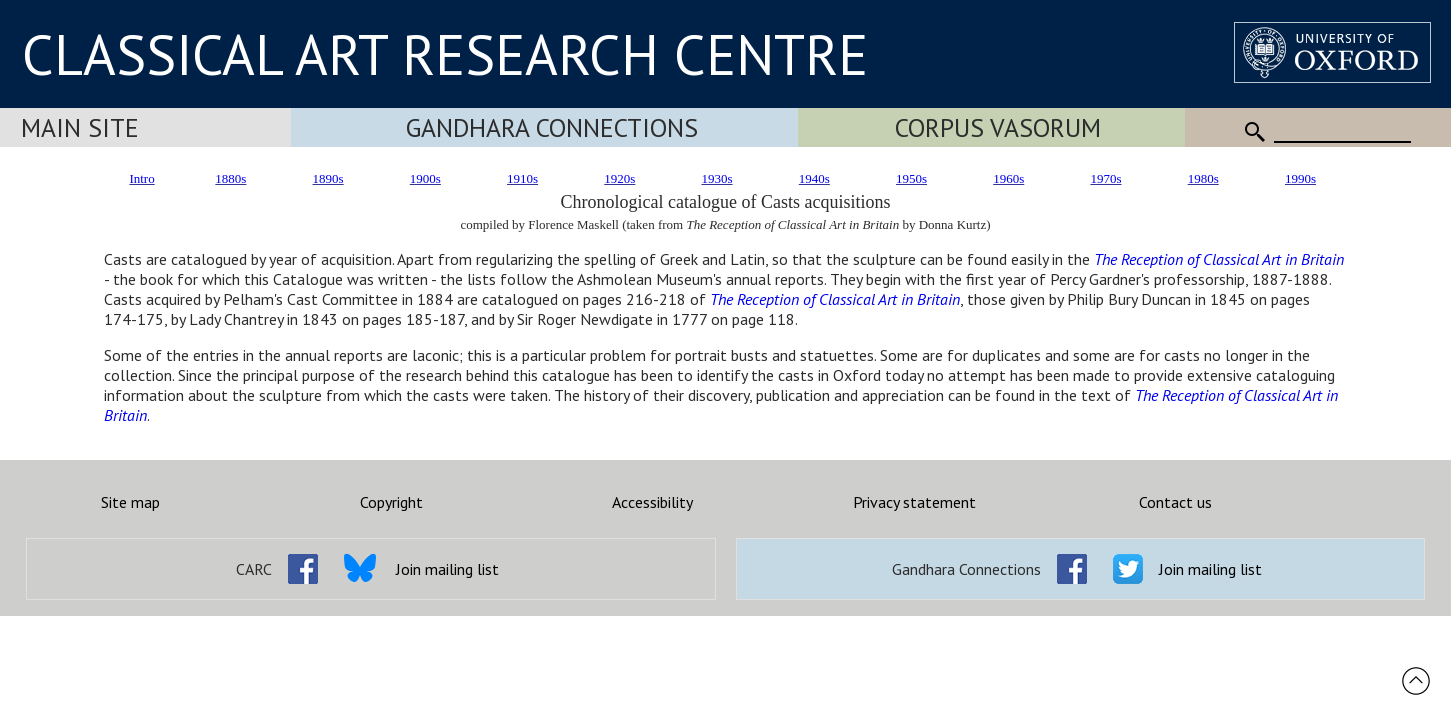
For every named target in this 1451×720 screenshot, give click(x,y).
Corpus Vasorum (998, 127)
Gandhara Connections (552, 127)
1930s (717, 178)
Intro (141, 178)
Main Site (80, 127)
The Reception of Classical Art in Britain (1219, 259)
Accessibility (652, 502)
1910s (522, 178)
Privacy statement (914, 502)
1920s (619, 178)
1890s (328, 178)
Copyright (391, 502)
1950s (911, 178)
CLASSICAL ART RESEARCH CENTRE (445, 54)
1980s (1203, 178)
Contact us (1175, 502)
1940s (814, 178)
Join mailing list (447, 569)
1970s (1105, 178)
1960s (1008, 178)
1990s (1300, 178)
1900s (425, 178)
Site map (130, 502)
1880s (230, 178)
